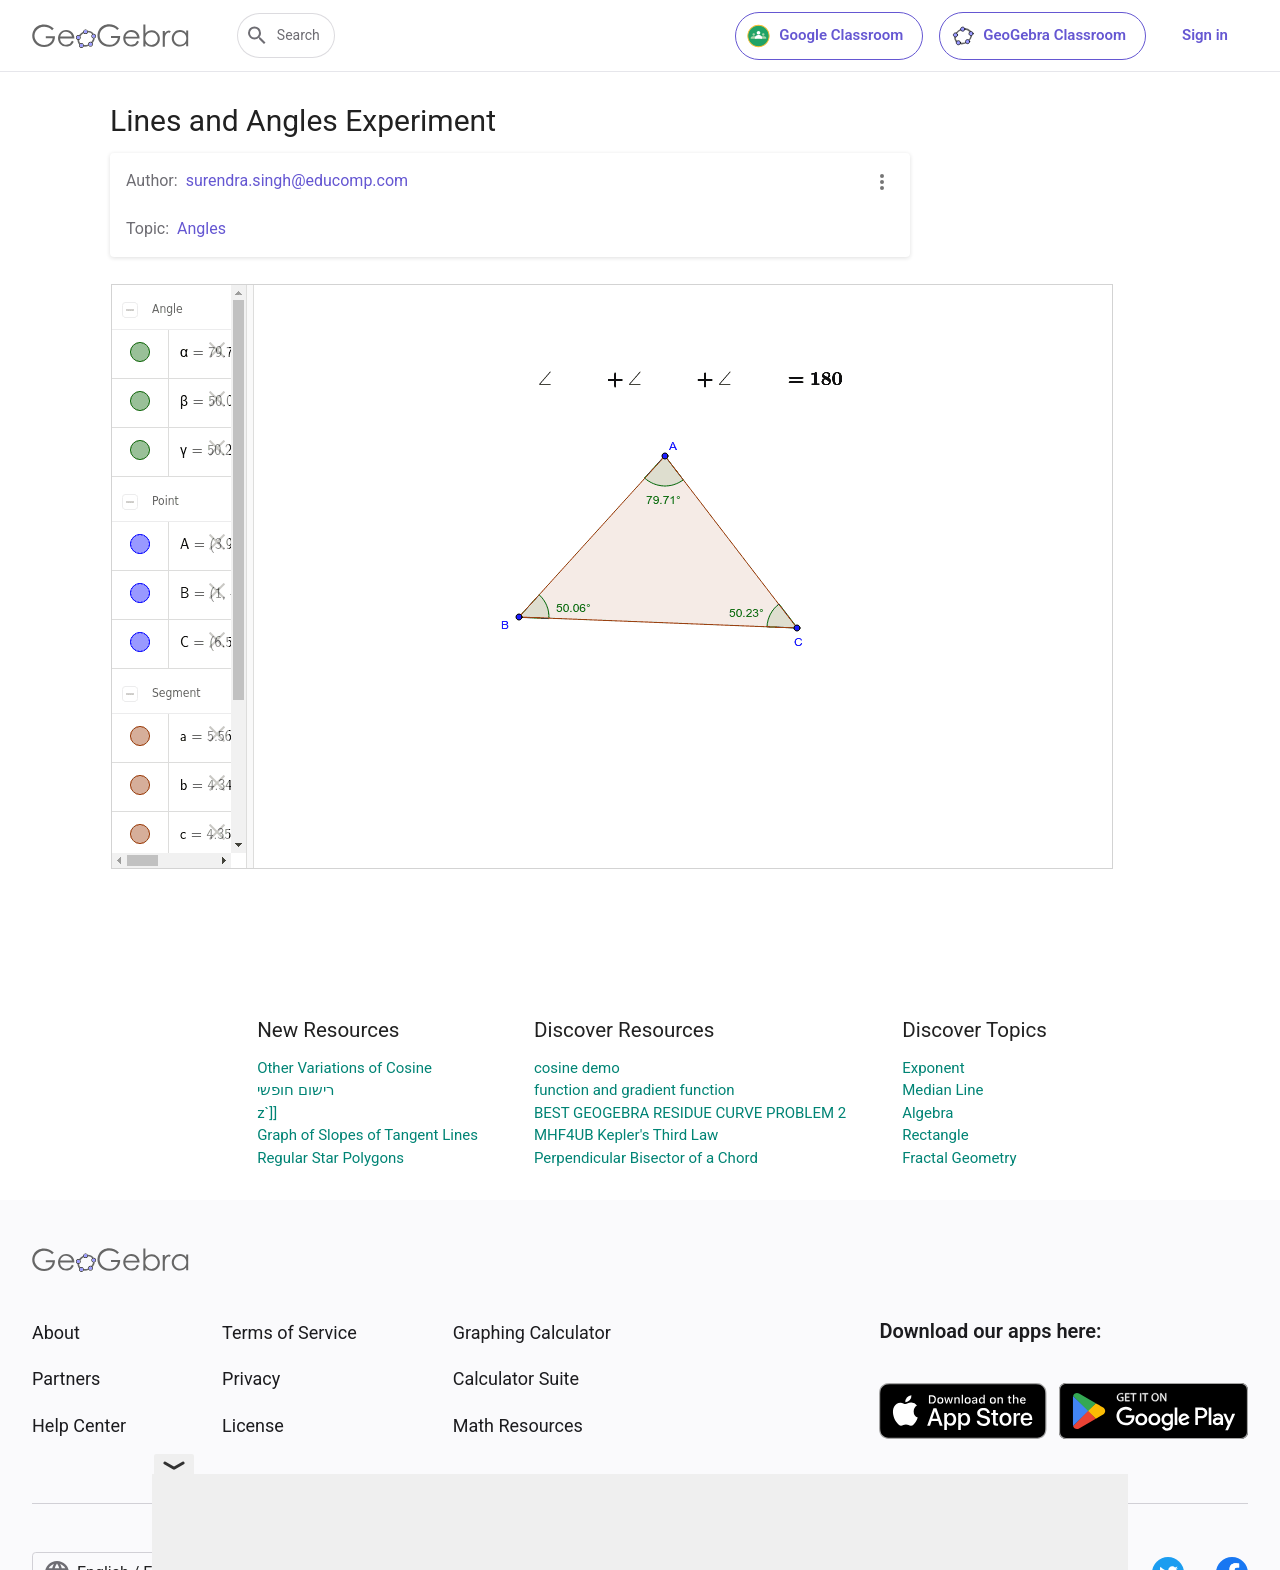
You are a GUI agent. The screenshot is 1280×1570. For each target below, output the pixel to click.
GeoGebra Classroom (1038, 36)
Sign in (1205, 35)
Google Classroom (825, 36)
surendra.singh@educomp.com (297, 180)
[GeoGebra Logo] (110, 36)
